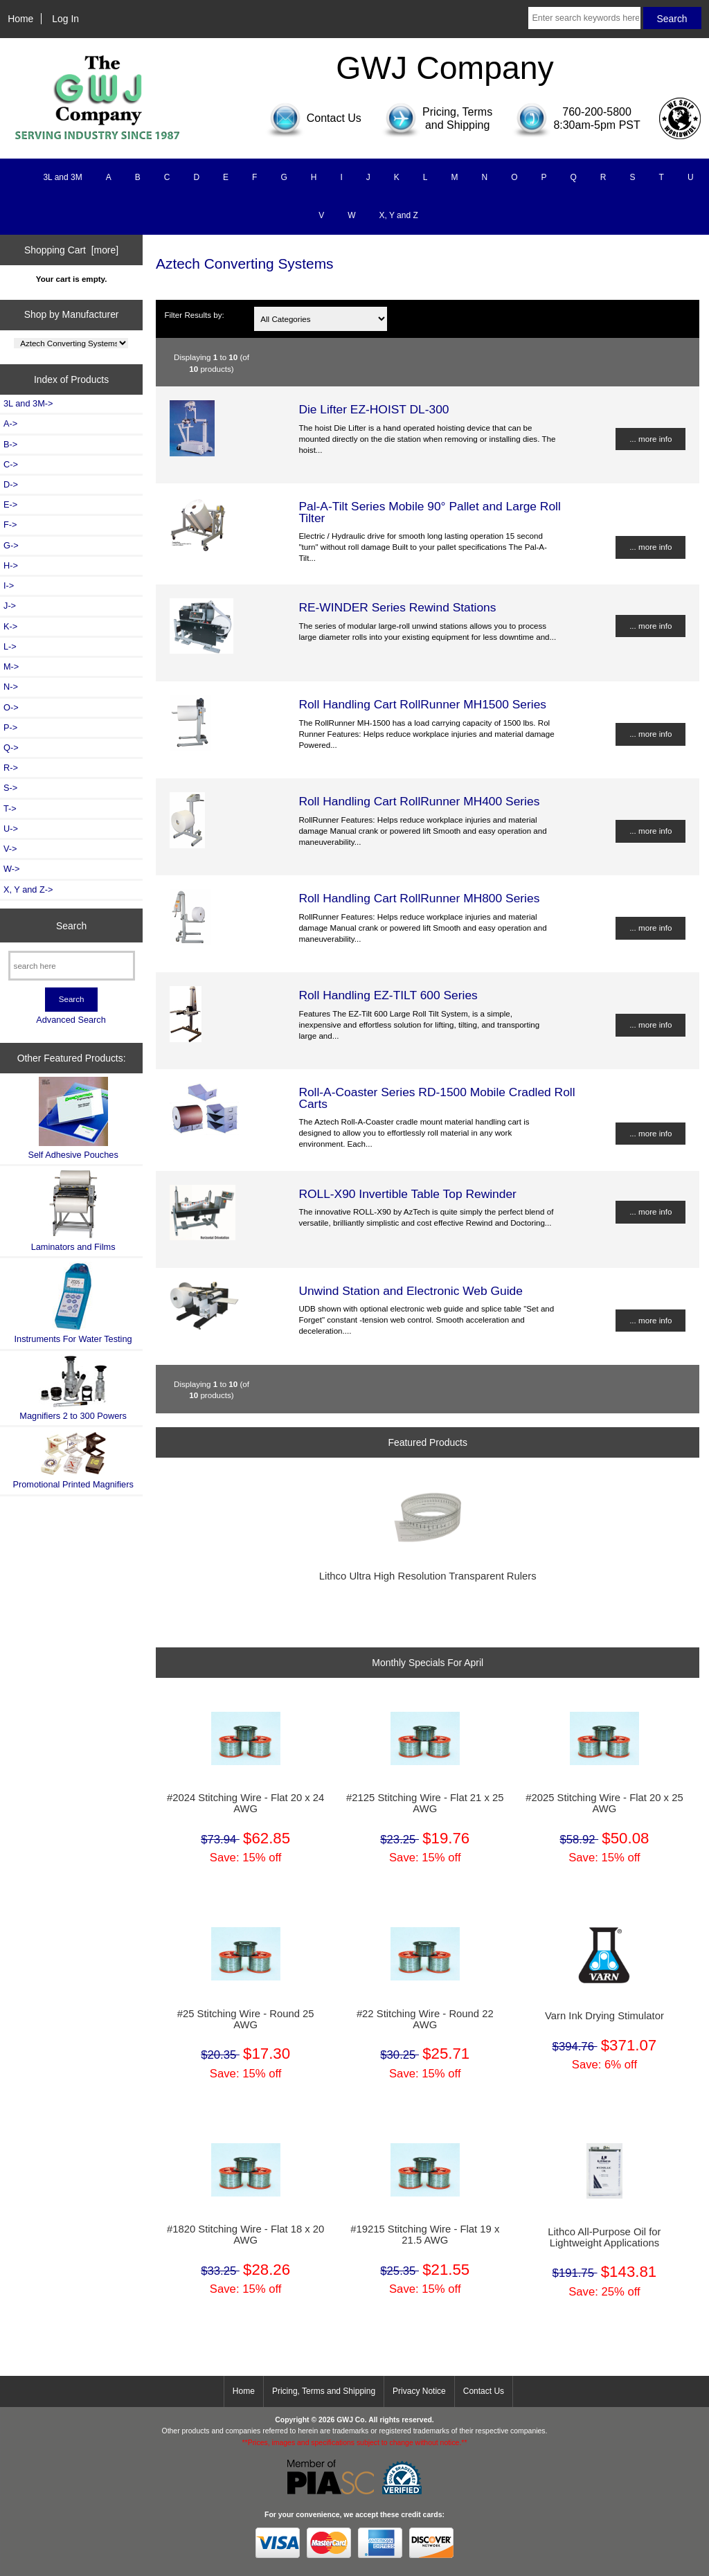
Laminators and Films (73, 1211)
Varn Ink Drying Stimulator (604, 2015)
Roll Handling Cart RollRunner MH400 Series (418, 801)
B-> (10, 444)
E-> (10, 504)
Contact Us (483, 2391)
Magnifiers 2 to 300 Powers (73, 1387)
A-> (10, 423)
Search (71, 925)
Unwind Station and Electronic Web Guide (410, 1291)
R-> (10, 767)
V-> (10, 848)
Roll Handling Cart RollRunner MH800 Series (418, 898)
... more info (650, 438)
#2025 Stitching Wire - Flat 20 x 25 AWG (604, 1803)
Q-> (11, 747)
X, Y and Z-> (28, 889)
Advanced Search (71, 1019)
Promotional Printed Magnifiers (72, 1460)
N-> (10, 686)
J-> (9, 605)
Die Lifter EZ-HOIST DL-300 (373, 409)
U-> (10, 828)
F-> (10, 524)
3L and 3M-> (28, 403)
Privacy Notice (419, 2391)
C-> (10, 464)
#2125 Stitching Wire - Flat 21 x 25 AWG (424, 1803)
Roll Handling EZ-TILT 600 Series (387, 995)
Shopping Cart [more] (71, 250)
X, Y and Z (398, 215)
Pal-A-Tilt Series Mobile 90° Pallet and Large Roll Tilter (429, 511)
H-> (10, 565)
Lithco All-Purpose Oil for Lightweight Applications (604, 2237)
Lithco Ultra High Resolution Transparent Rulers (428, 1576)
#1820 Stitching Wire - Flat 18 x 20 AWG (245, 2235)
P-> (10, 727)
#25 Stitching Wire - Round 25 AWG (245, 2019)
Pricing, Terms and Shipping (323, 2391)
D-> (10, 484)
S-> (10, 787)
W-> (11, 869)
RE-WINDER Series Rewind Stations (397, 607)
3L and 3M (62, 177)
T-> (10, 808)
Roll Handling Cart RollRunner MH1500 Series (422, 704)
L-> (10, 646)
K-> (10, 626)
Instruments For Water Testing (73, 1303)
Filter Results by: (194, 314)
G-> (11, 545)
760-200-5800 (596, 112)
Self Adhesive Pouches (73, 1118)
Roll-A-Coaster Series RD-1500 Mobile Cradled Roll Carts (436, 1097)
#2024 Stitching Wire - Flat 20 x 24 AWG (245, 1803)
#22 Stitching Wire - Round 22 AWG (425, 2019)
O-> (11, 707)
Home (20, 18)
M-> (11, 666)
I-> (8, 585)
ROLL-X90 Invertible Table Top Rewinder (407, 1194)
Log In (65, 18)
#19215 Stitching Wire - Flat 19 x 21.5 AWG (424, 2235)
